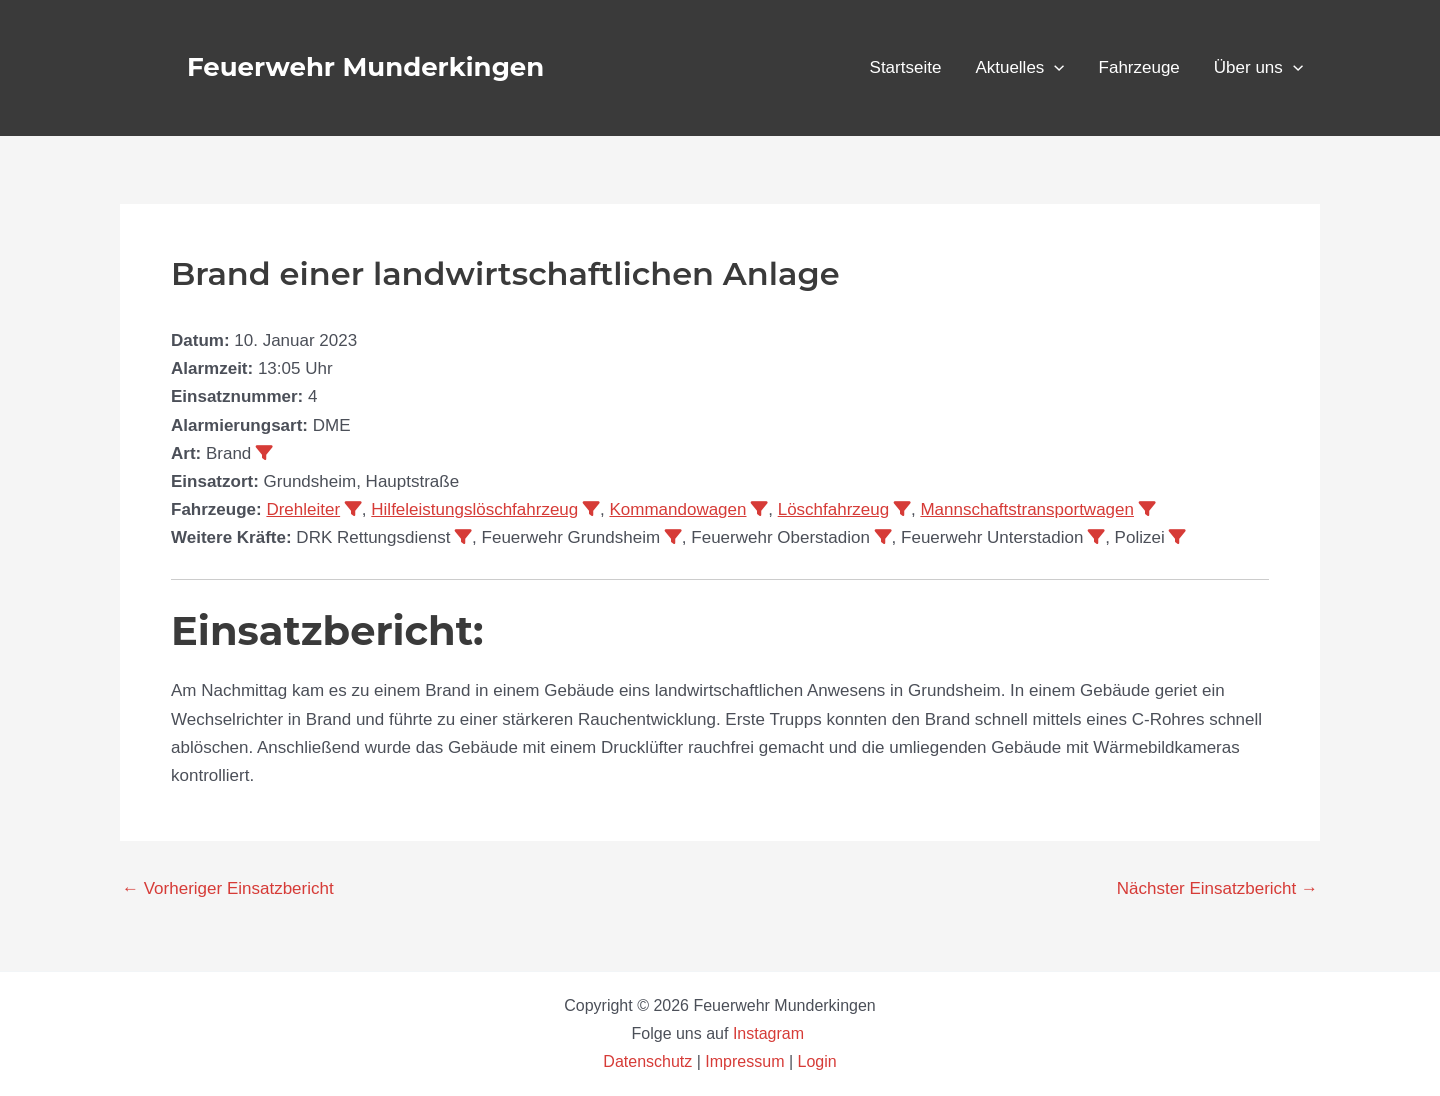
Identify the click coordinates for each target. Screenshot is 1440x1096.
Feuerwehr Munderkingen (365, 67)
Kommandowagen (677, 509)
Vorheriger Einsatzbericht (228, 888)
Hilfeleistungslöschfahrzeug (474, 509)
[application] (1054, 68)
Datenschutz (649, 1061)
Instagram (771, 1033)
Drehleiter (303, 509)
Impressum (744, 1061)
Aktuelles (1019, 68)
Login (817, 1061)
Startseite (906, 67)
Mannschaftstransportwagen (1027, 509)
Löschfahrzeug (834, 509)
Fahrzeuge (1139, 67)
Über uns (1258, 68)
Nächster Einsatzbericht (1217, 888)
